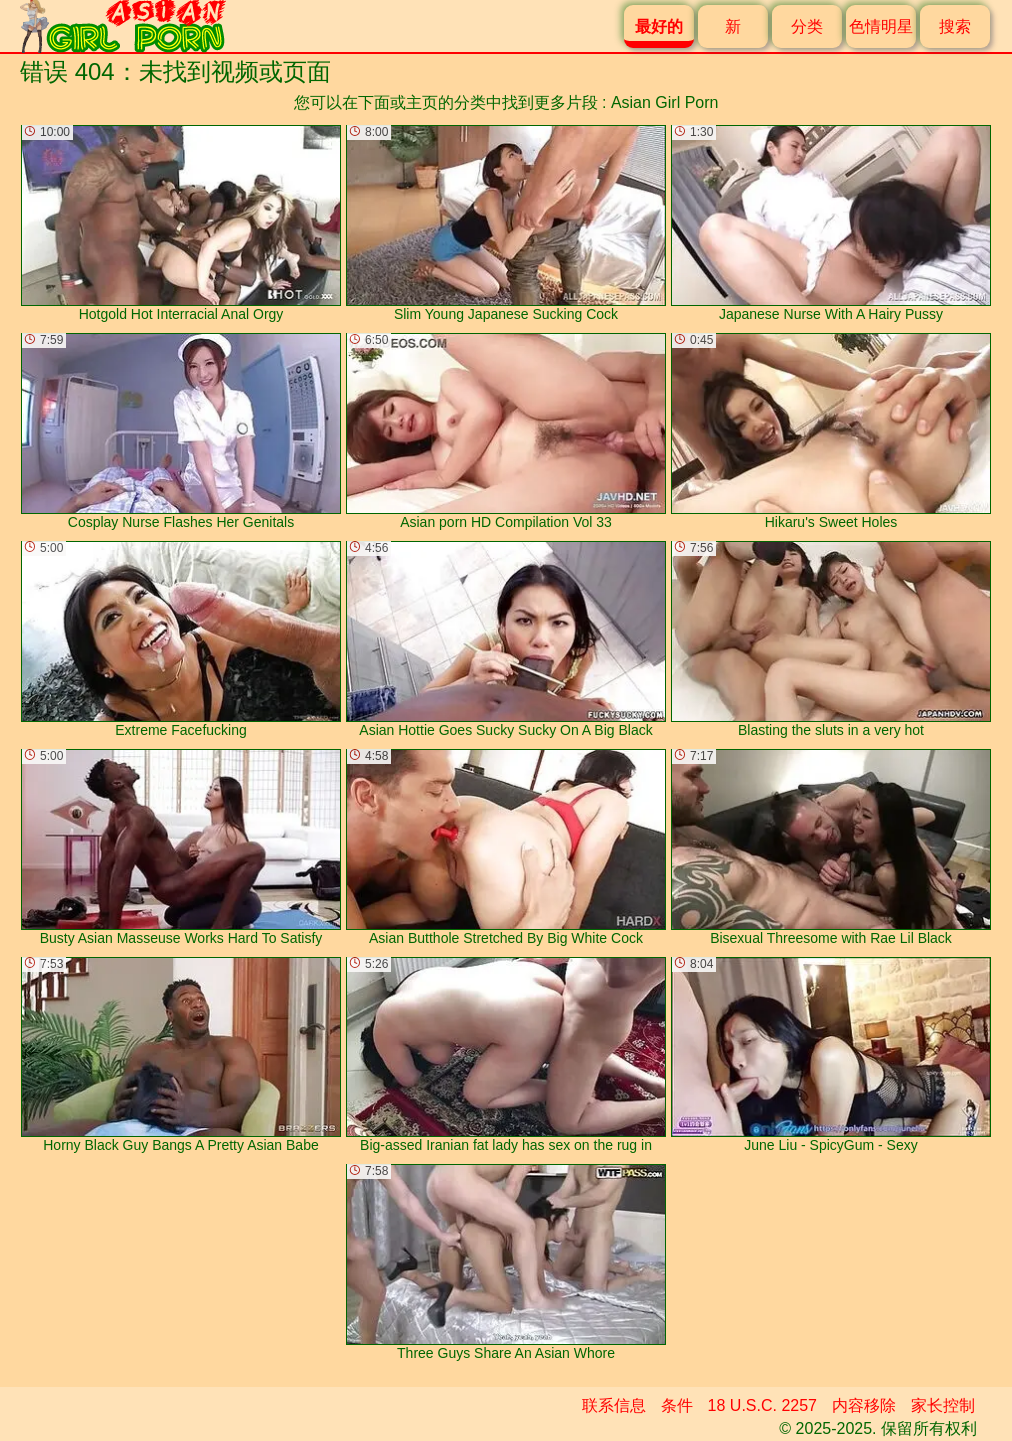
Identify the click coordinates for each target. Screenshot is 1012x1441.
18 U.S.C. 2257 (762, 1405)
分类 (807, 26)
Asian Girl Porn (665, 102)
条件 (677, 1405)
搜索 (955, 26)
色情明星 (881, 26)
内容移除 (864, 1405)
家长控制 (943, 1405)
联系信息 (614, 1405)
